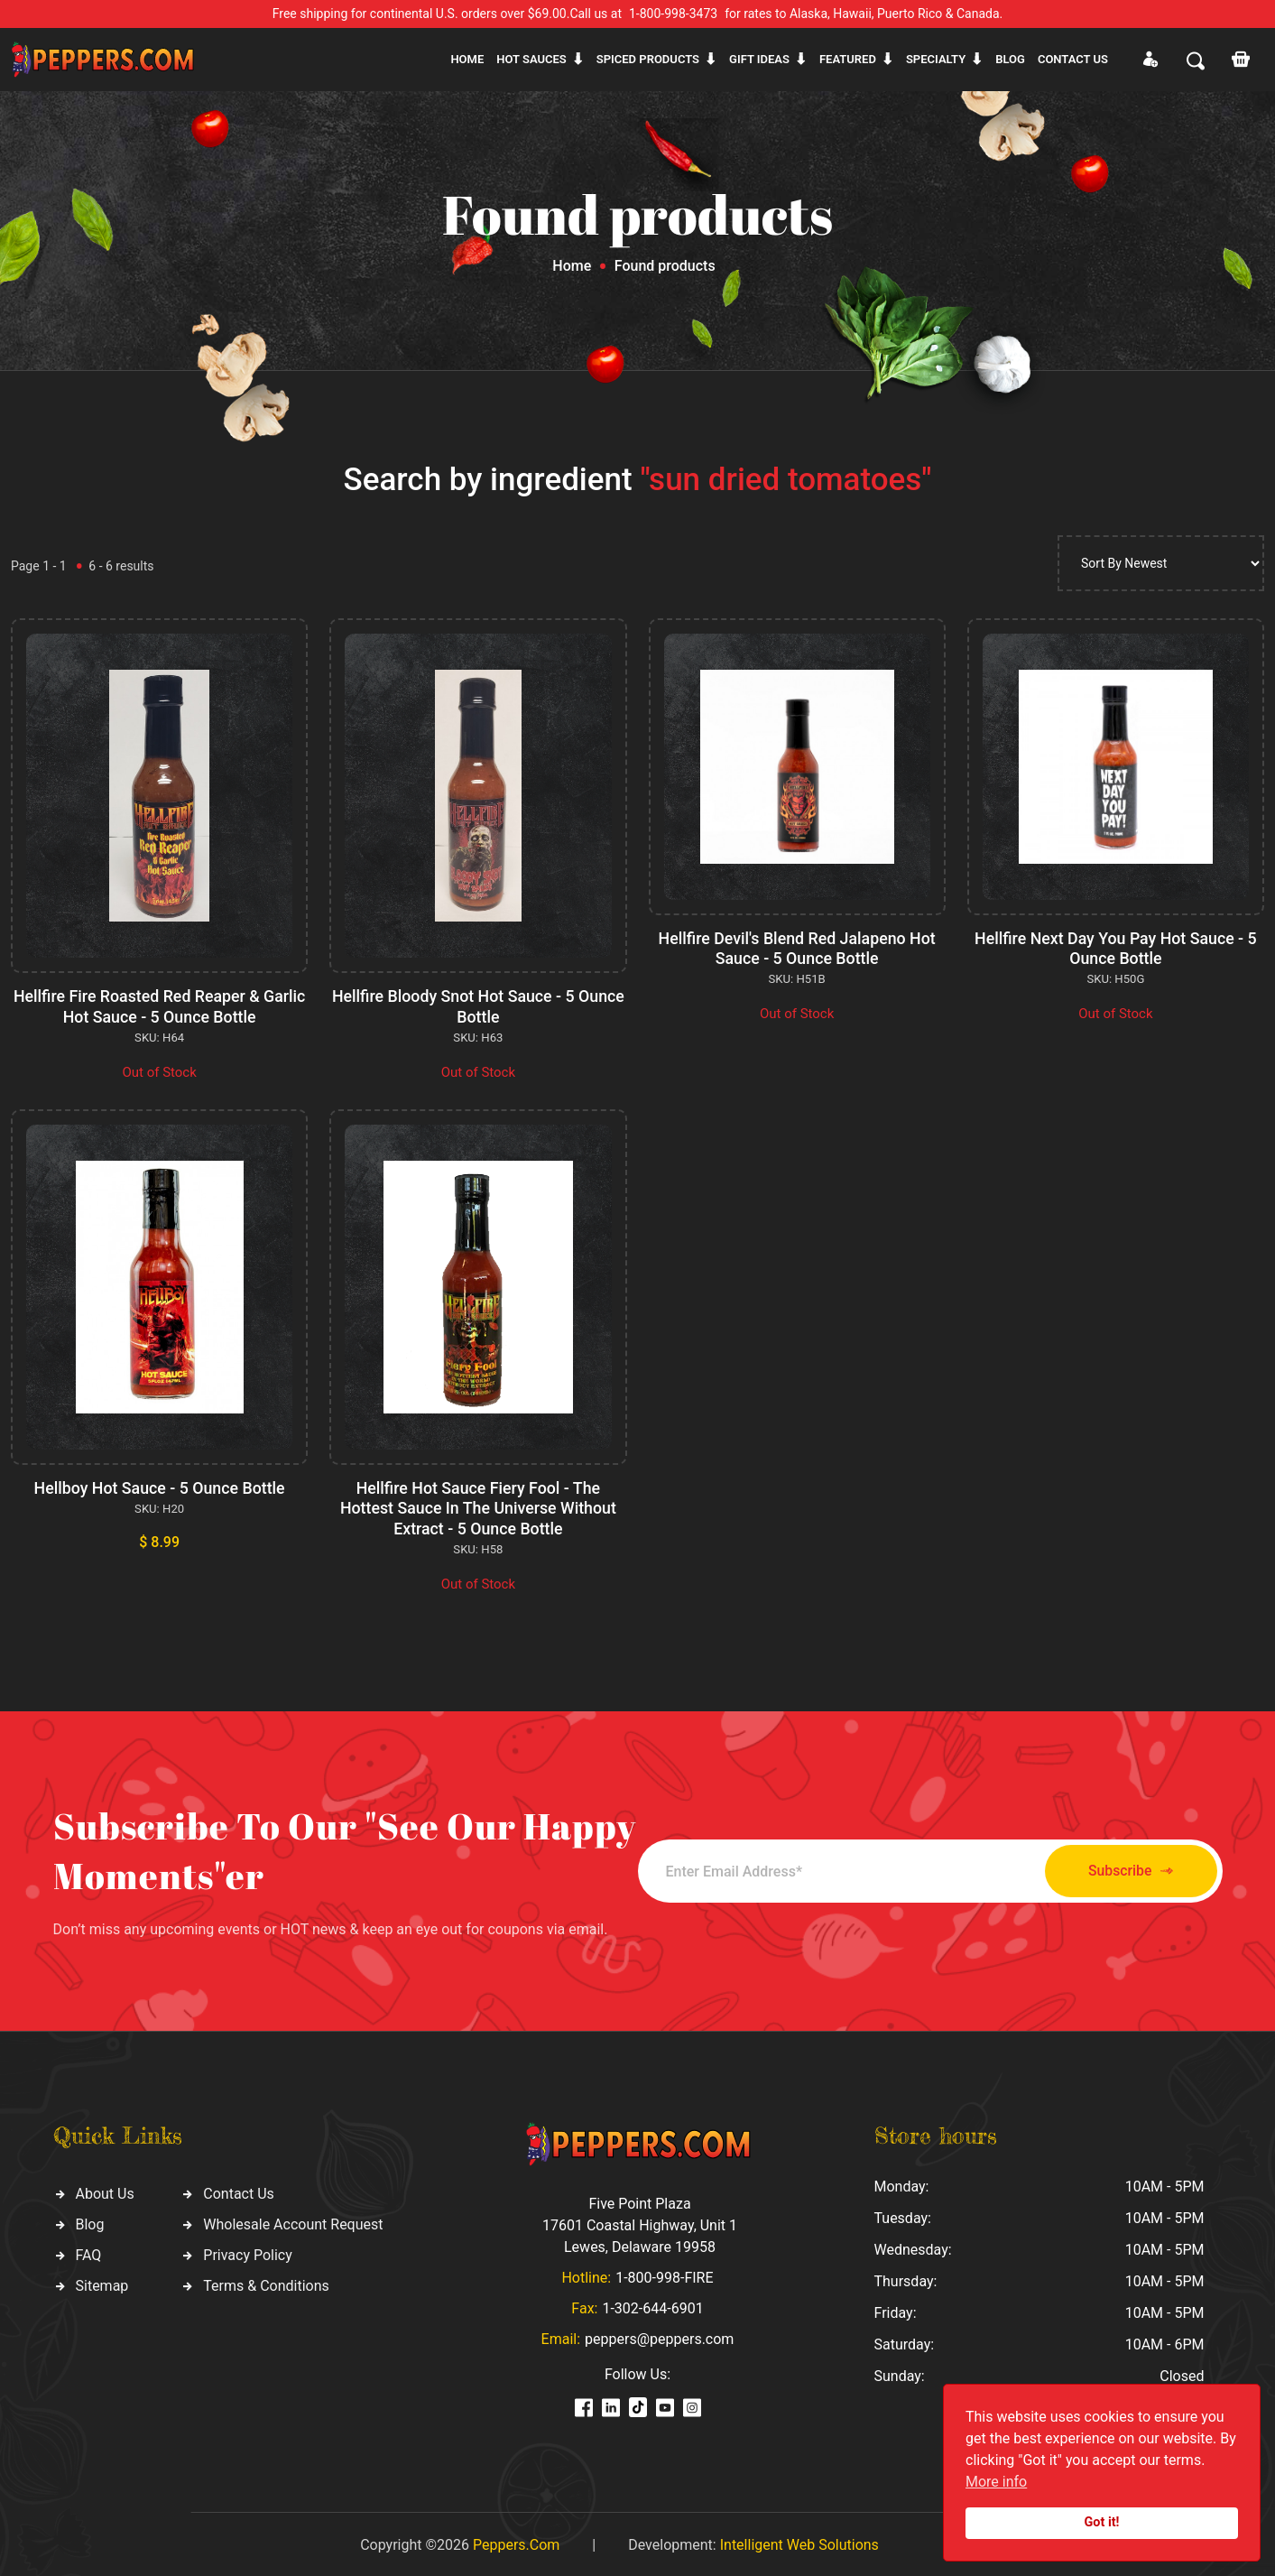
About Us (105, 2190)
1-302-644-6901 (652, 2305)
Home (467, 59)
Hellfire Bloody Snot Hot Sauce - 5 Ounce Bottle (478, 1006)
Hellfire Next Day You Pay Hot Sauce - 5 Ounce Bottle (1116, 948)
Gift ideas (759, 59)
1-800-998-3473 (673, 13)
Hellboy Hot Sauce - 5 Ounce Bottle (159, 1487)
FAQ (89, 2251)
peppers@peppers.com (659, 2336)
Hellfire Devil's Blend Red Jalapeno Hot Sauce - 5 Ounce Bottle (797, 948)
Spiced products (647, 59)
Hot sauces (531, 59)
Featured (847, 59)
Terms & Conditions (266, 2282)
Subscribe (1122, 1867)
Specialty (935, 59)
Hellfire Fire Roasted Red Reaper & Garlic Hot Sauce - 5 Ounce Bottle (160, 1006)
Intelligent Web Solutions (799, 2542)
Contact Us (238, 2190)
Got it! (1102, 2522)
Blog (1010, 59)
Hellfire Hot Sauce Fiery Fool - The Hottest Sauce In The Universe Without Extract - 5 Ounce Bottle (478, 1506)
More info (996, 2481)
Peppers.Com (516, 2542)
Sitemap (102, 2282)
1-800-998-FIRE (664, 2275)
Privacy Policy (247, 2251)
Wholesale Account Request (293, 2220)
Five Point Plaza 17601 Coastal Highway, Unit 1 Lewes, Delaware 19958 (639, 2222)
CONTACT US (1073, 59)
